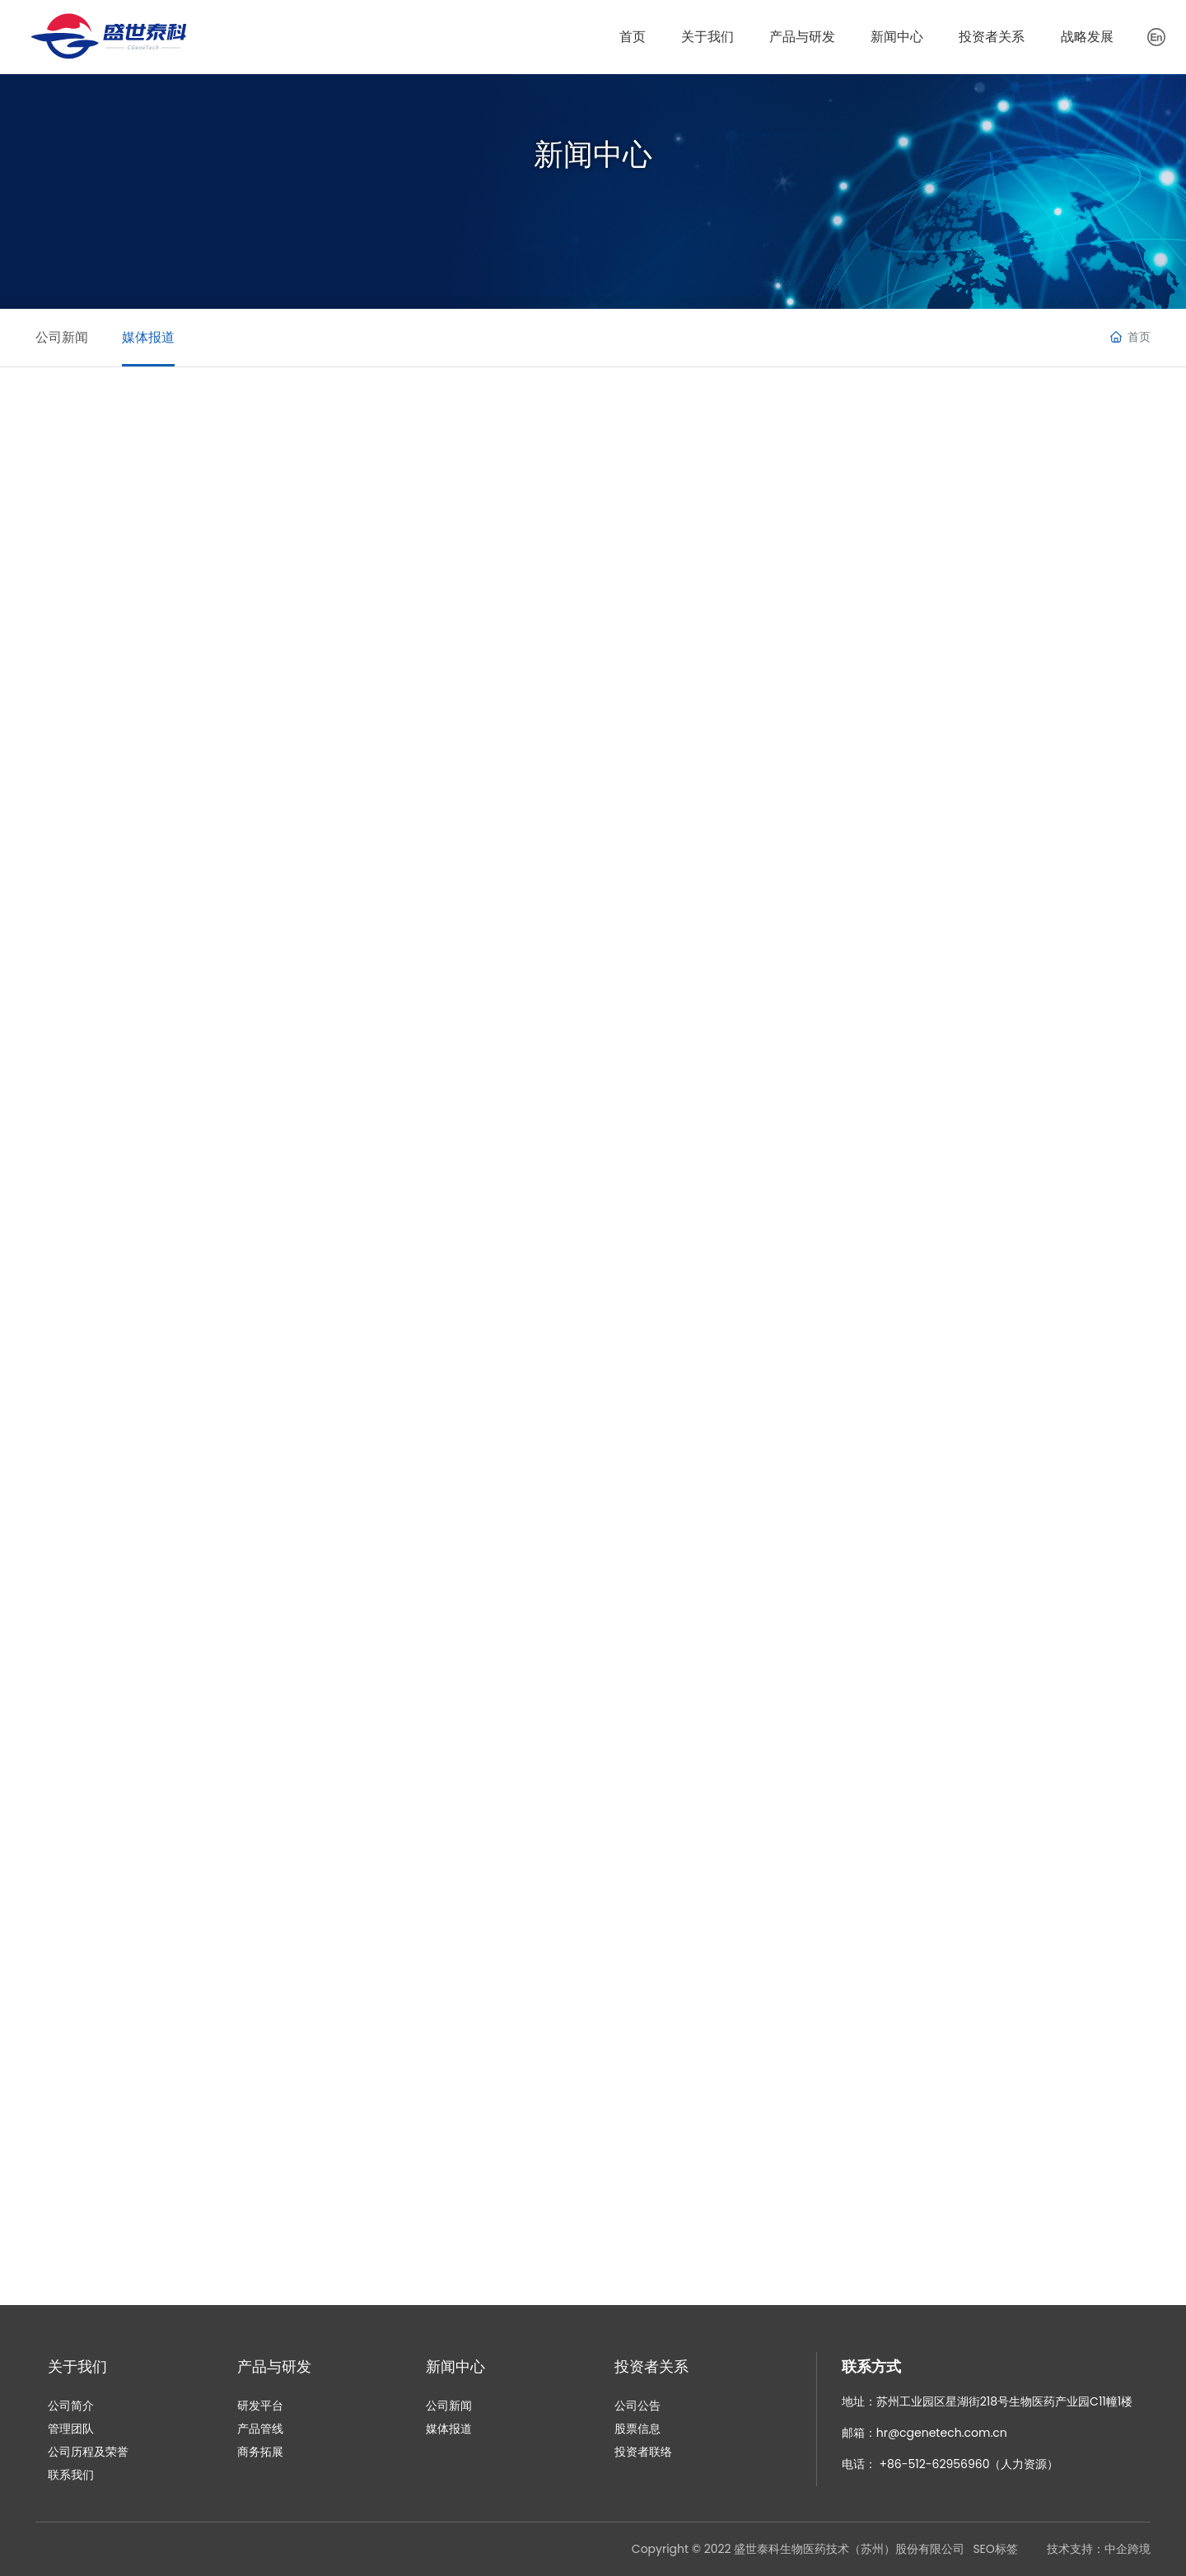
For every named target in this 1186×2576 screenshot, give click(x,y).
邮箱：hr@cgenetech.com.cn (924, 2432)
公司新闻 (61, 337)
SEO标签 (995, 2549)
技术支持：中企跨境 (1099, 2549)
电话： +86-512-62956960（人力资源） (950, 2464)
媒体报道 (164, 337)
